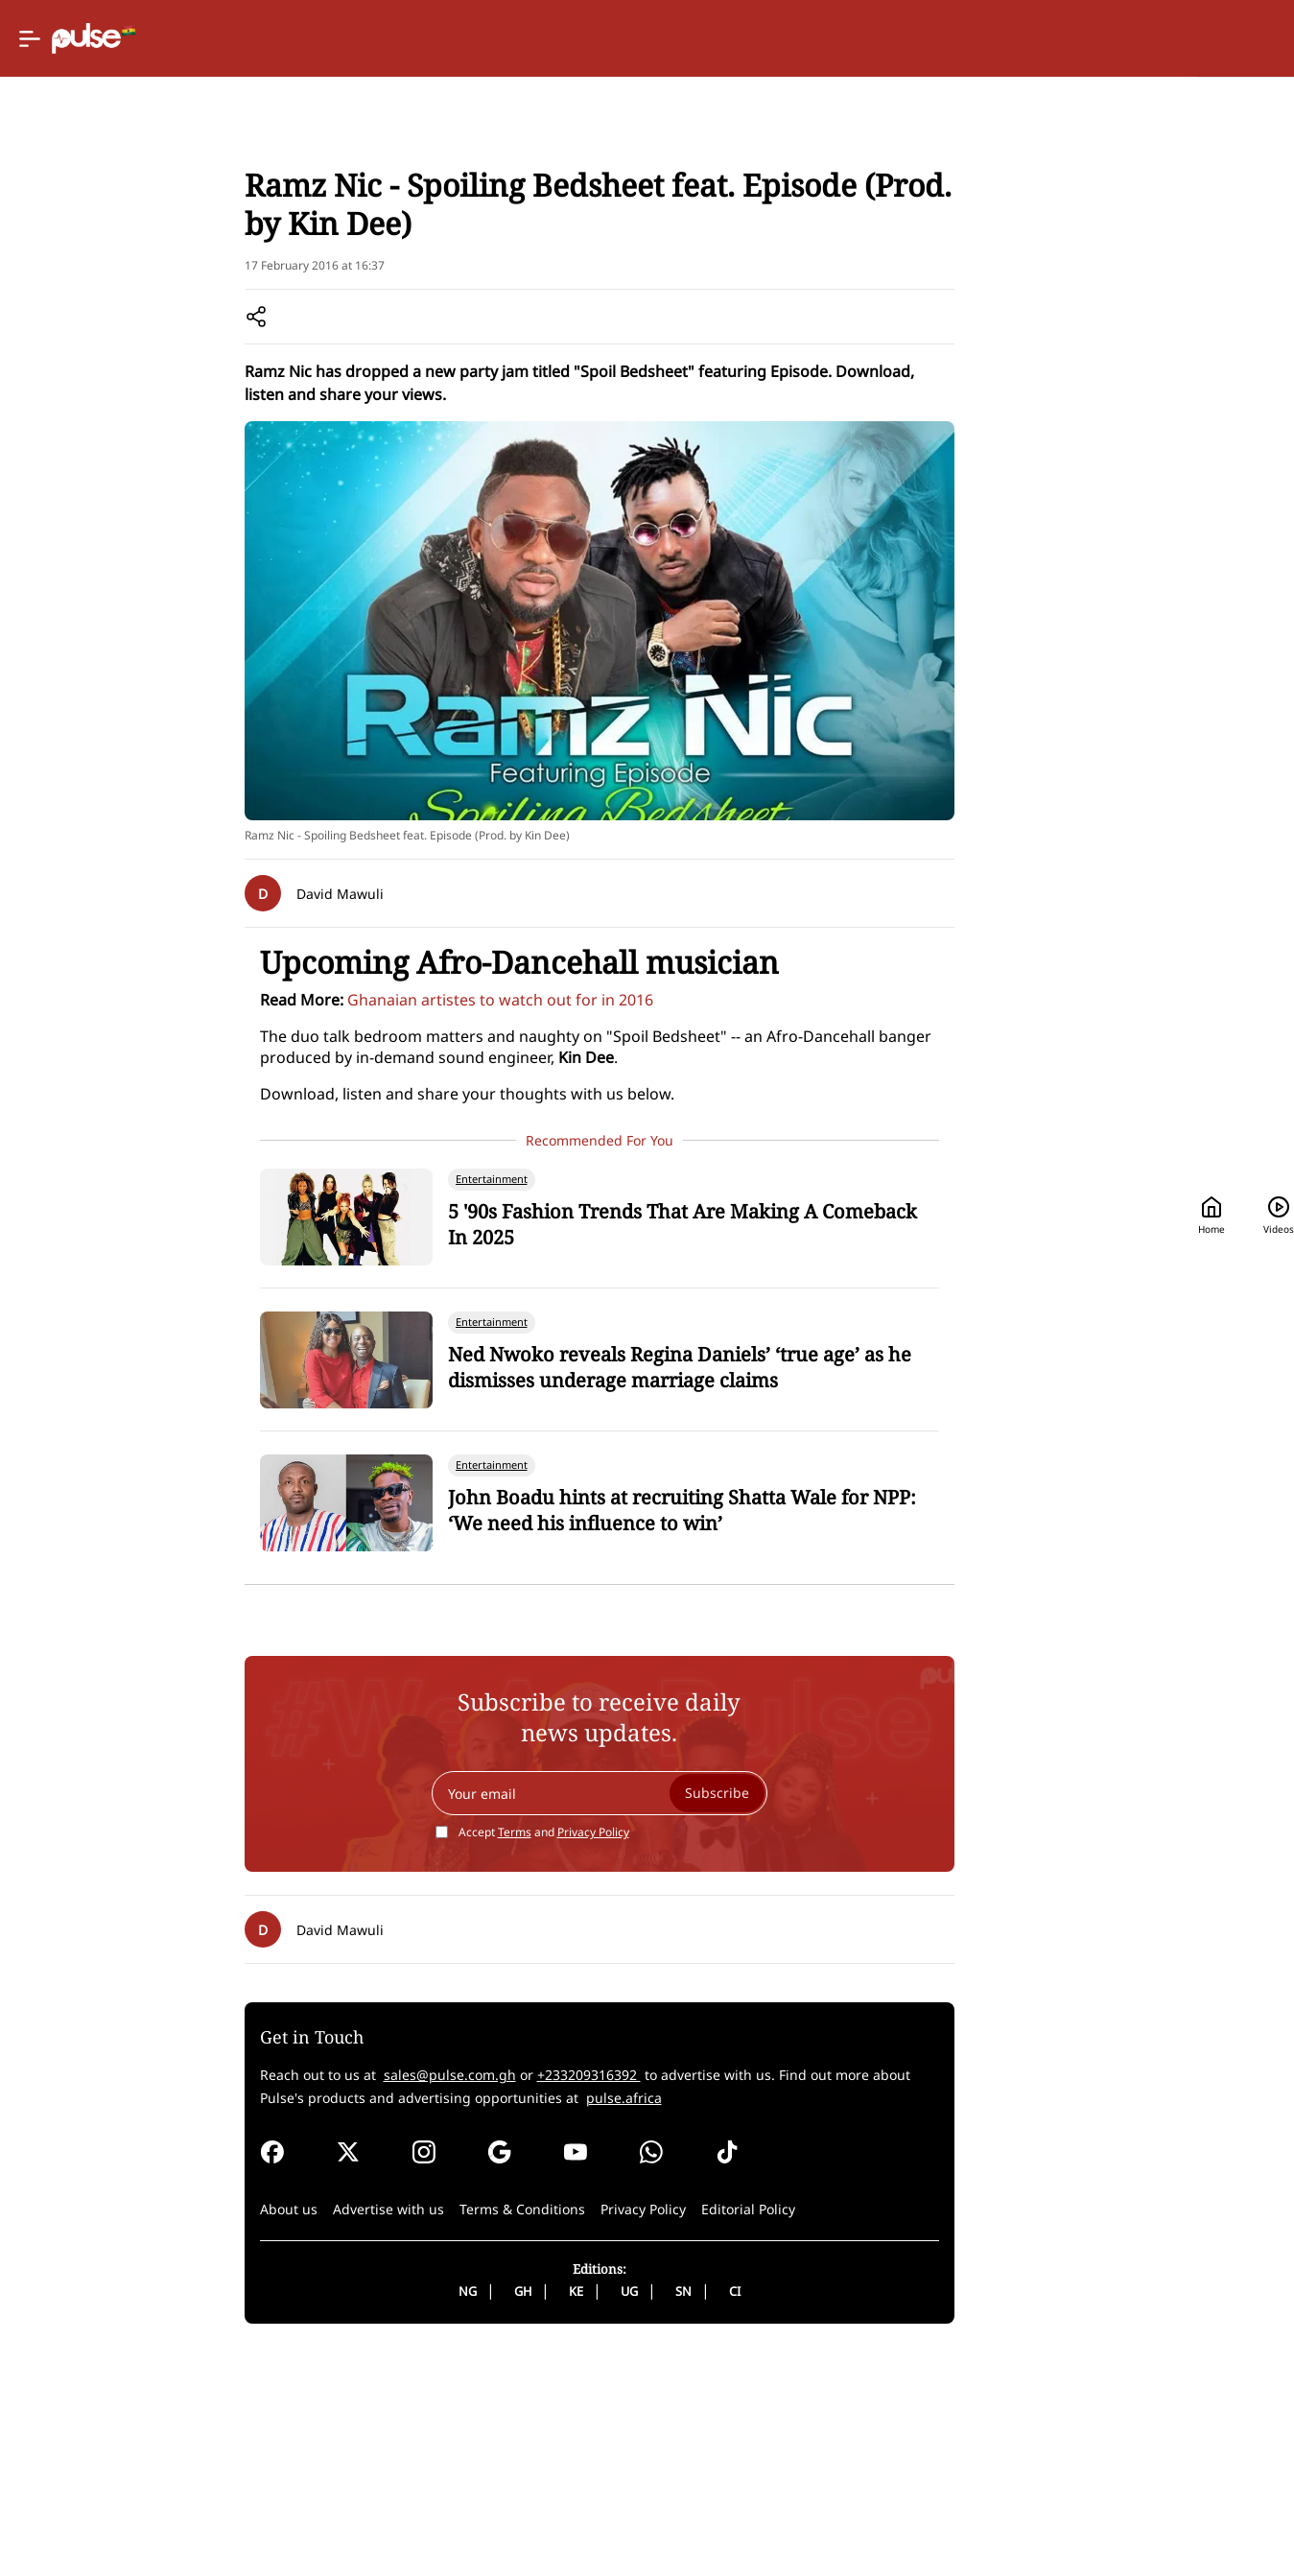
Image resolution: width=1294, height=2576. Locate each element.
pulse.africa (324, 2319)
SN (602, 2512)
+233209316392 (427, 2296)
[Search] (1122, 39)
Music (263, 250)
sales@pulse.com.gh (288, 2296)
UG (547, 2512)
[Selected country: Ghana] (788, 38)
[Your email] (518, 2015)
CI (653, 2512)
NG (386, 2512)
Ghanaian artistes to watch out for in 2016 (338, 1221)
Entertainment (181, 250)
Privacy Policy (512, 2053)
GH (441, 2512)
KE (494, 2512)
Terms (433, 2053)
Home (909, 39)
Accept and (462, 2053)
